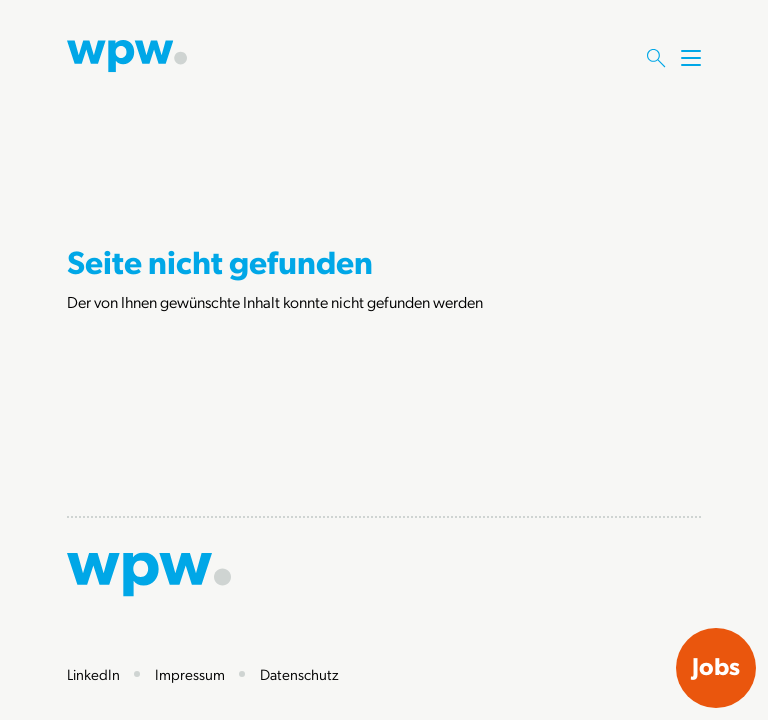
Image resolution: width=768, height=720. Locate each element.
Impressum (190, 674)
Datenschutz (299, 674)
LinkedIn (93, 674)
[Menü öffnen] (691, 77)
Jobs (716, 666)
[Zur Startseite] (127, 53)
